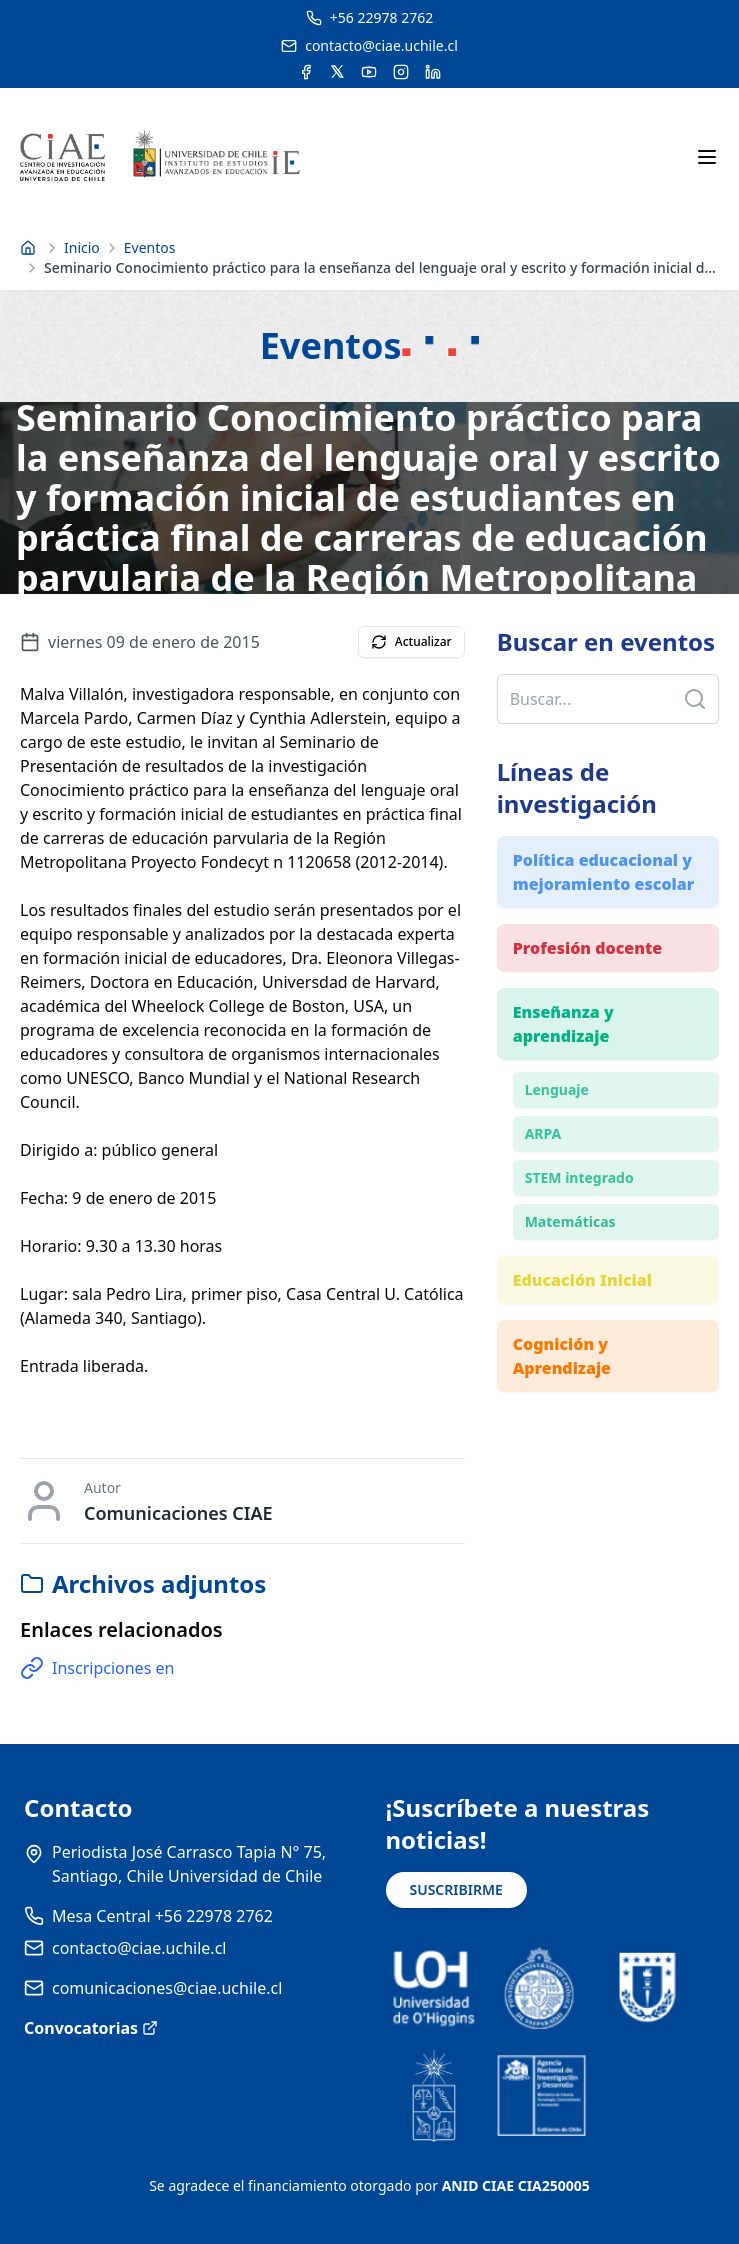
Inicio (82, 247)
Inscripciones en (97, 1668)
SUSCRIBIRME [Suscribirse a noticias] (456, 1889)
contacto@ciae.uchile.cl (139, 1948)
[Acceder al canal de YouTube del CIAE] (369, 72)
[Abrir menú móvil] (707, 157)
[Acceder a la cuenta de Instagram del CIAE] (401, 72)
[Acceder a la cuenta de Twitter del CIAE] (337, 72)
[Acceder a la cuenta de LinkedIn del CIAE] (433, 72)
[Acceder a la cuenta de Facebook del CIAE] (306, 72)
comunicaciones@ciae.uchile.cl (167, 1988)
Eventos (150, 247)
